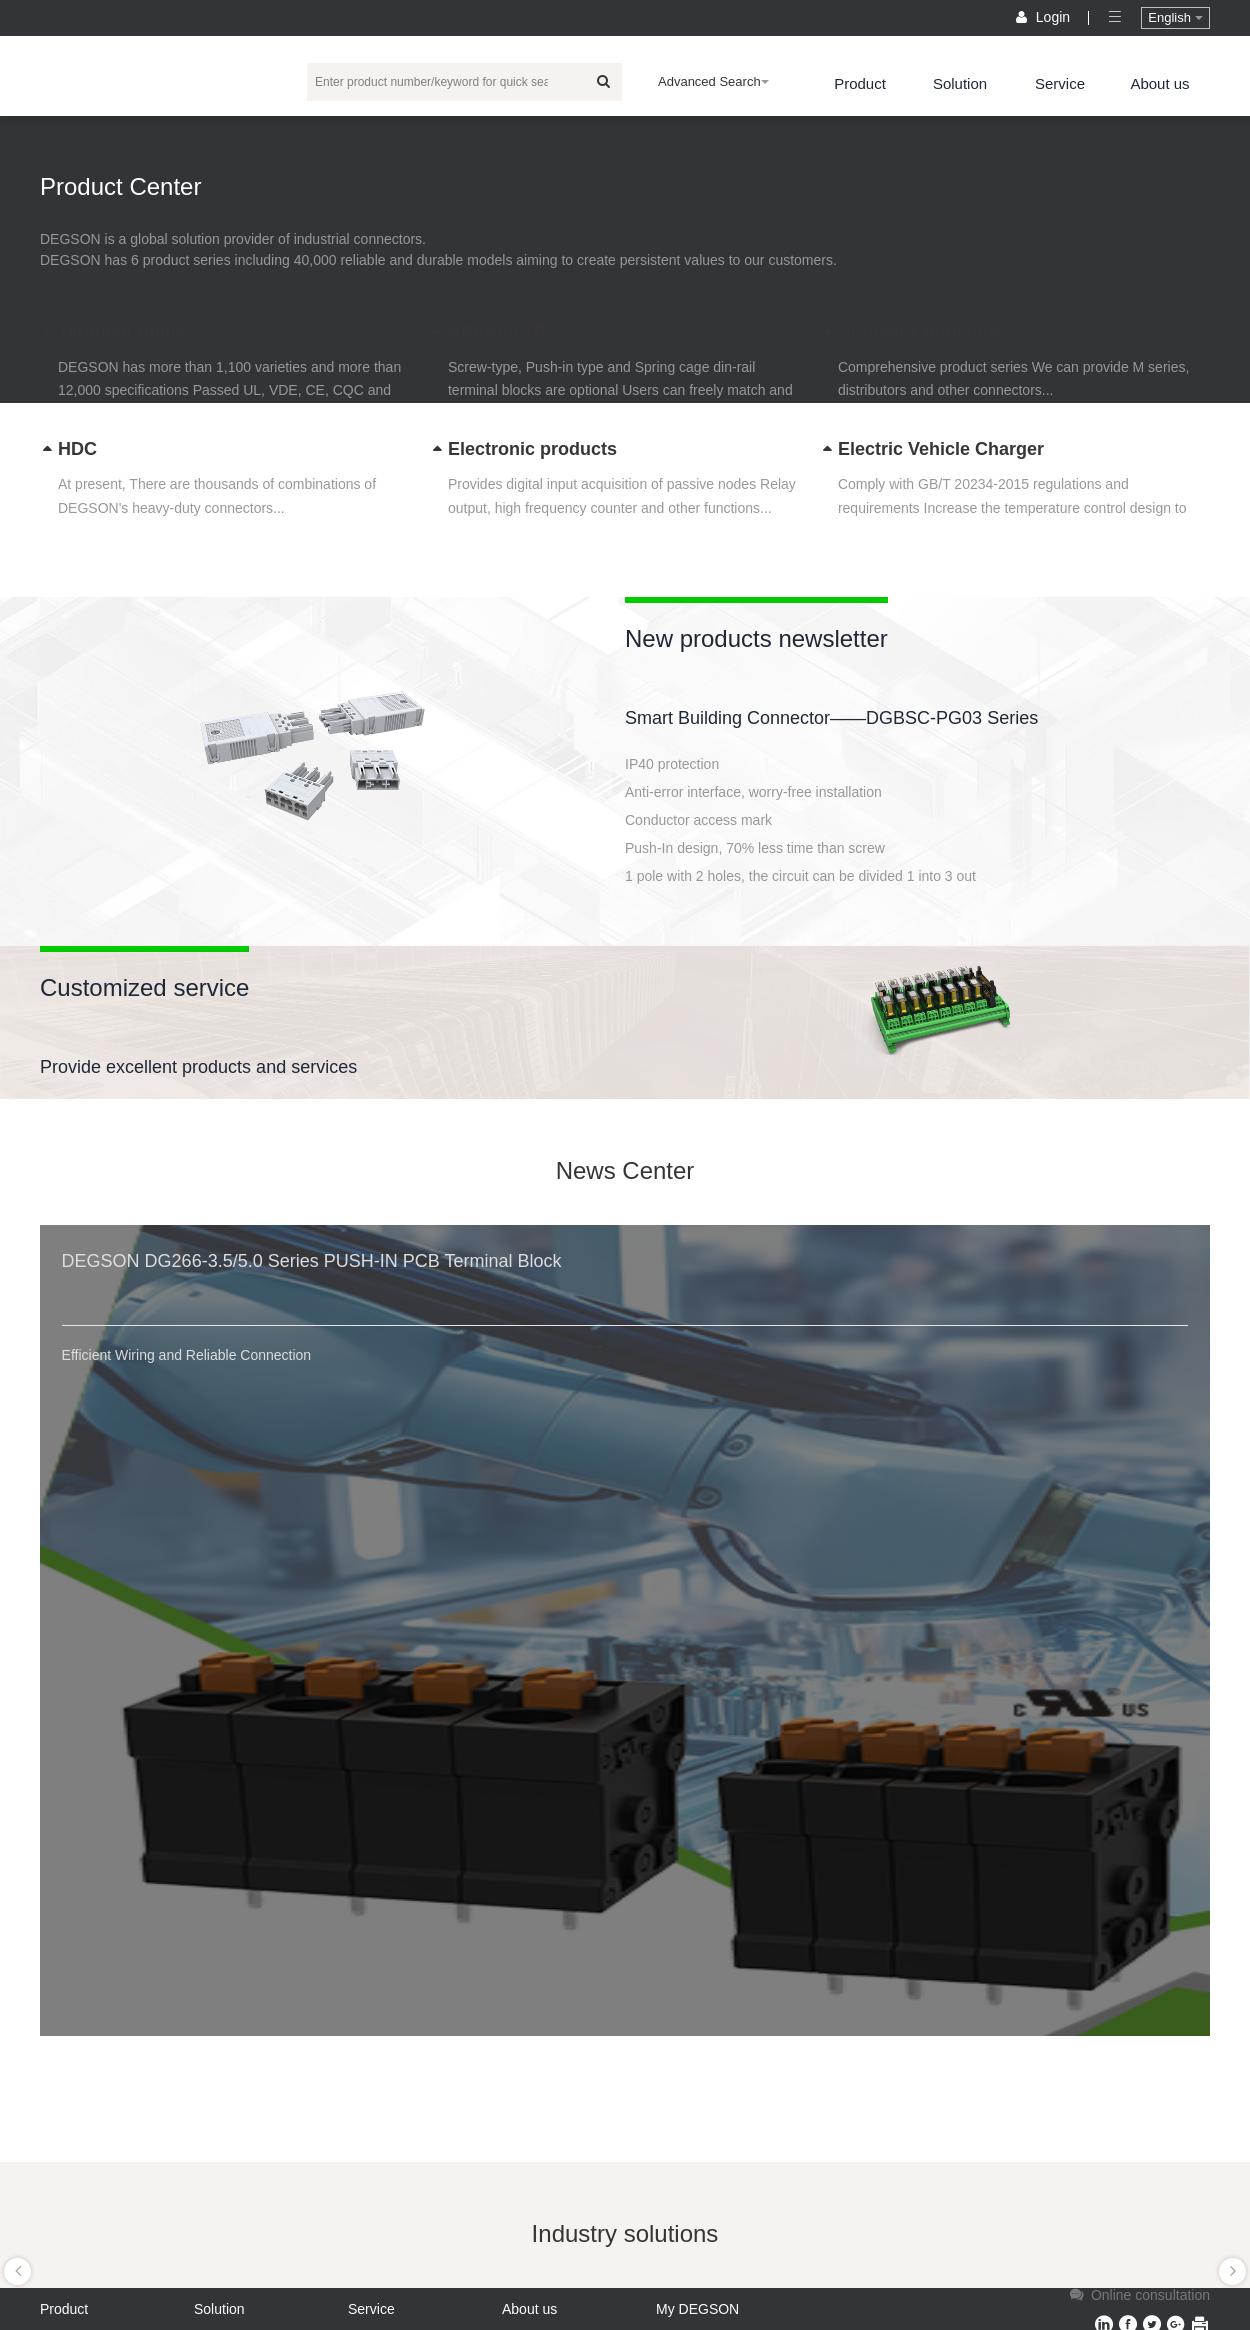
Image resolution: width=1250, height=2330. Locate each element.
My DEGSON (697, 2309)
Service (1060, 83)
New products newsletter (756, 638)
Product (860, 83)
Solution (960, 83)
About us (1159, 83)
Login (1045, 17)
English (1175, 17)
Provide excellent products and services (198, 1067)
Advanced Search (713, 81)
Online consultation (1138, 2295)
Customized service (144, 987)
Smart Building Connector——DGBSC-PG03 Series (831, 718)
